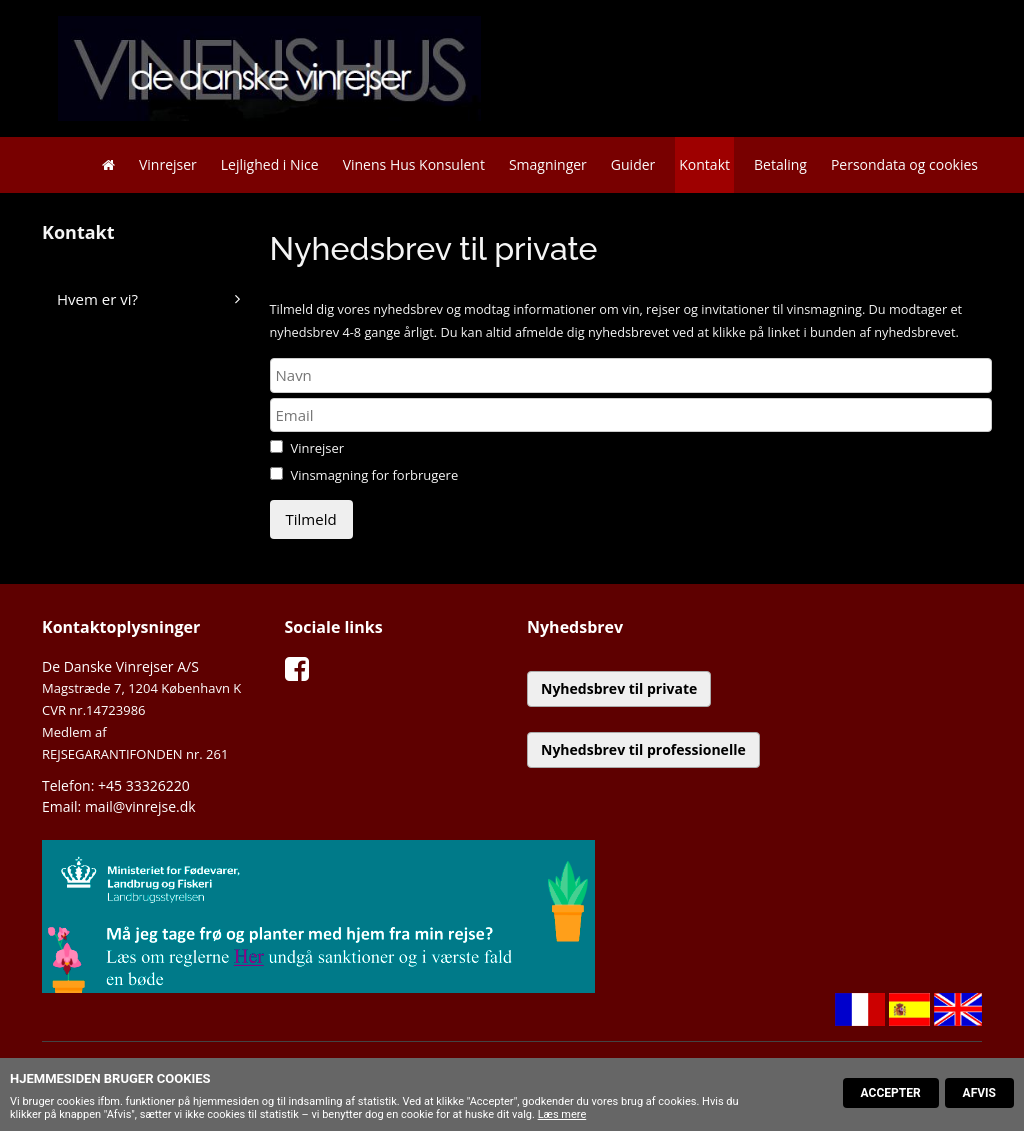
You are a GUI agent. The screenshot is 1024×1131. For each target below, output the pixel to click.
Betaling (780, 164)
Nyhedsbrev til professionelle (643, 749)
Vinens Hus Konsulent (414, 164)
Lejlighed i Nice (270, 164)
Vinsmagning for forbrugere (374, 475)
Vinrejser (168, 164)
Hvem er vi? (97, 299)
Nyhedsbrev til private (619, 688)
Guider (633, 164)
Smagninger (548, 164)
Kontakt (704, 164)
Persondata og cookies (904, 164)
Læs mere (562, 1114)
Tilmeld (311, 519)
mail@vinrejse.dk (140, 806)
